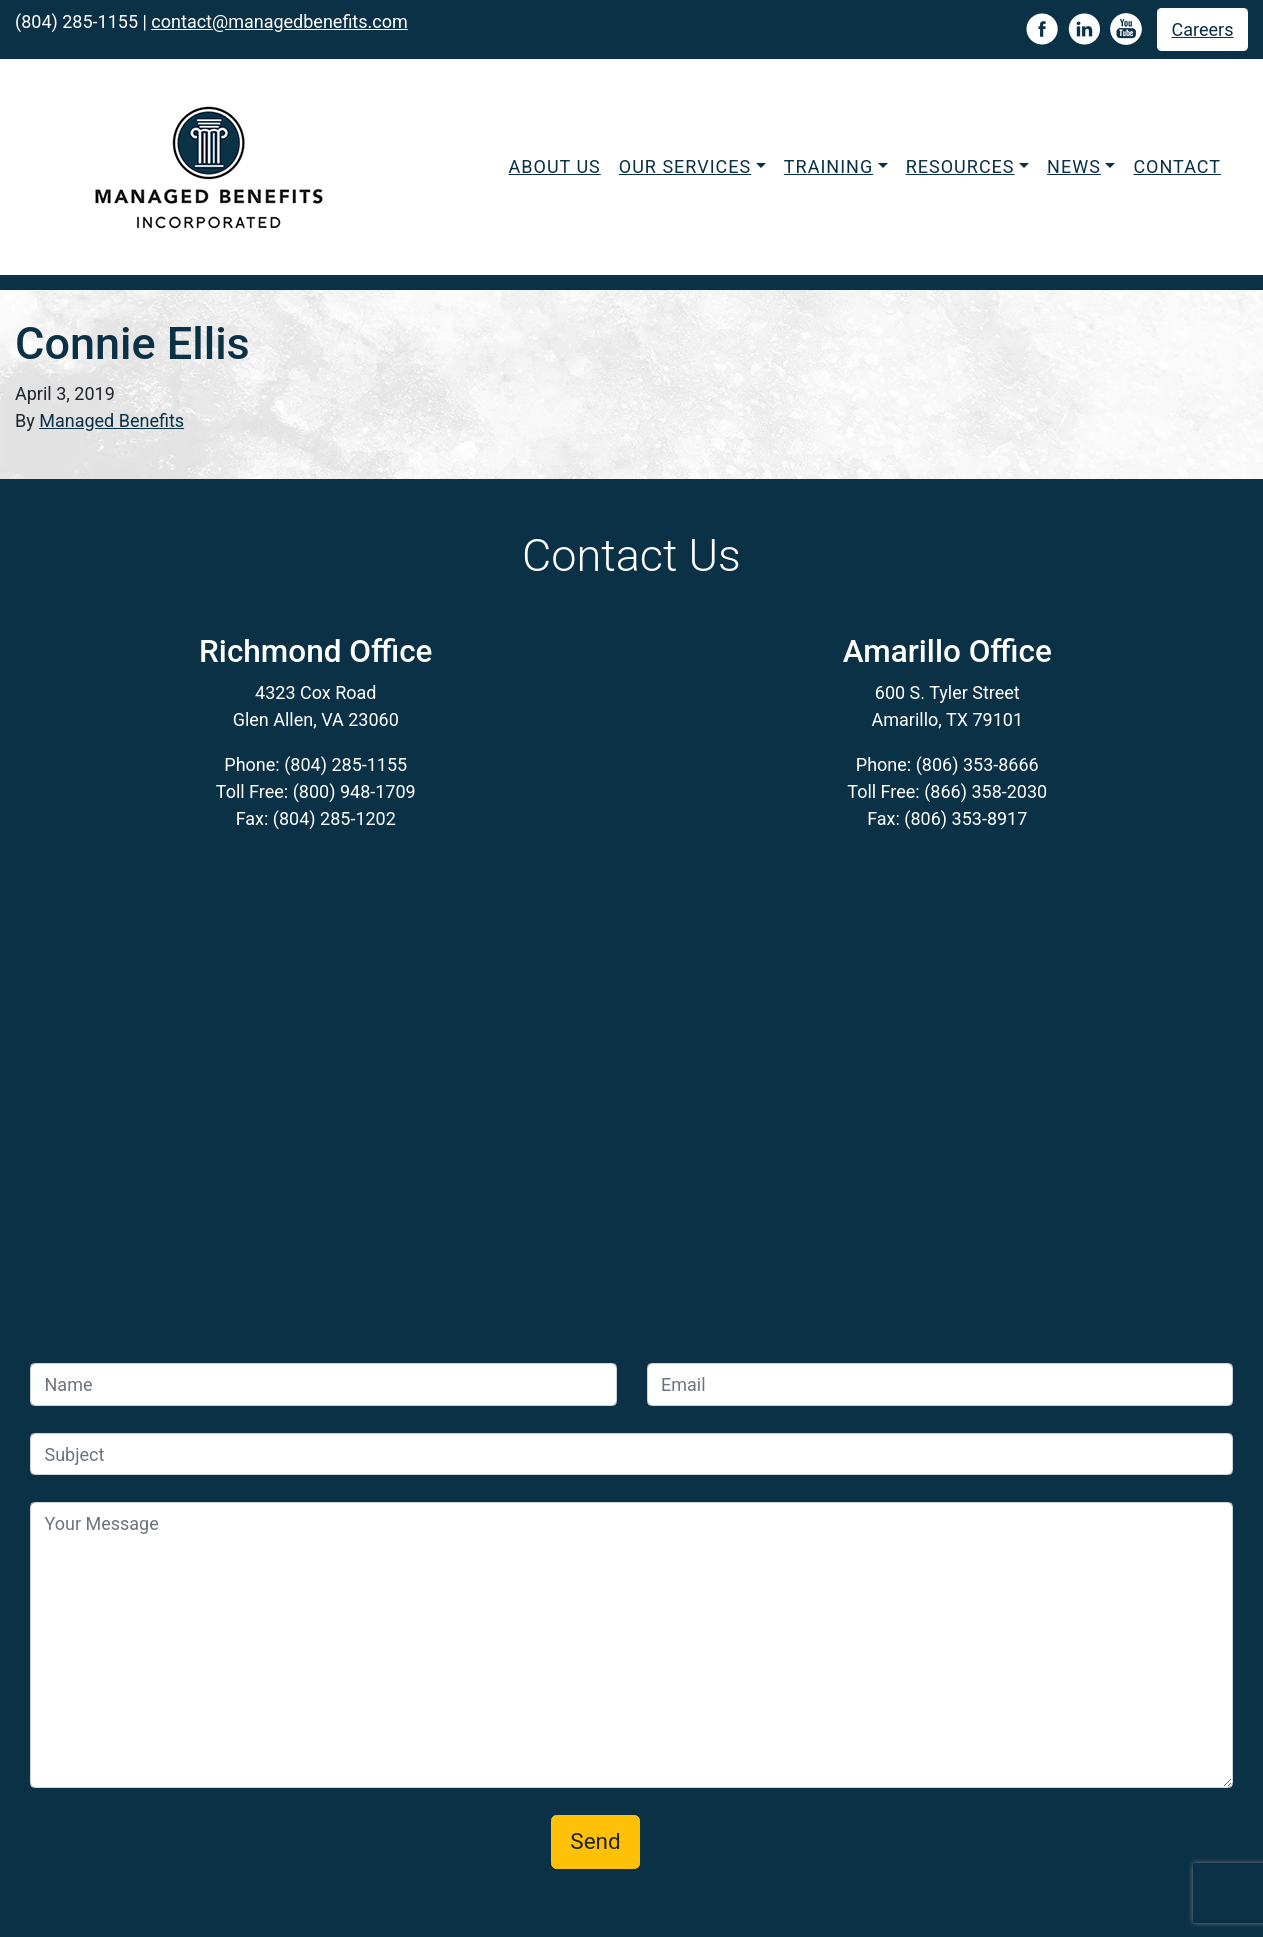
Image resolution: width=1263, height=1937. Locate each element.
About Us (555, 166)
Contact (1177, 166)
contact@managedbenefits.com (279, 21)
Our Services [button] (685, 166)
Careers (1203, 29)
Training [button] (828, 166)
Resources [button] (960, 166)
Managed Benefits (111, 420)
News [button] (1074, 166)
